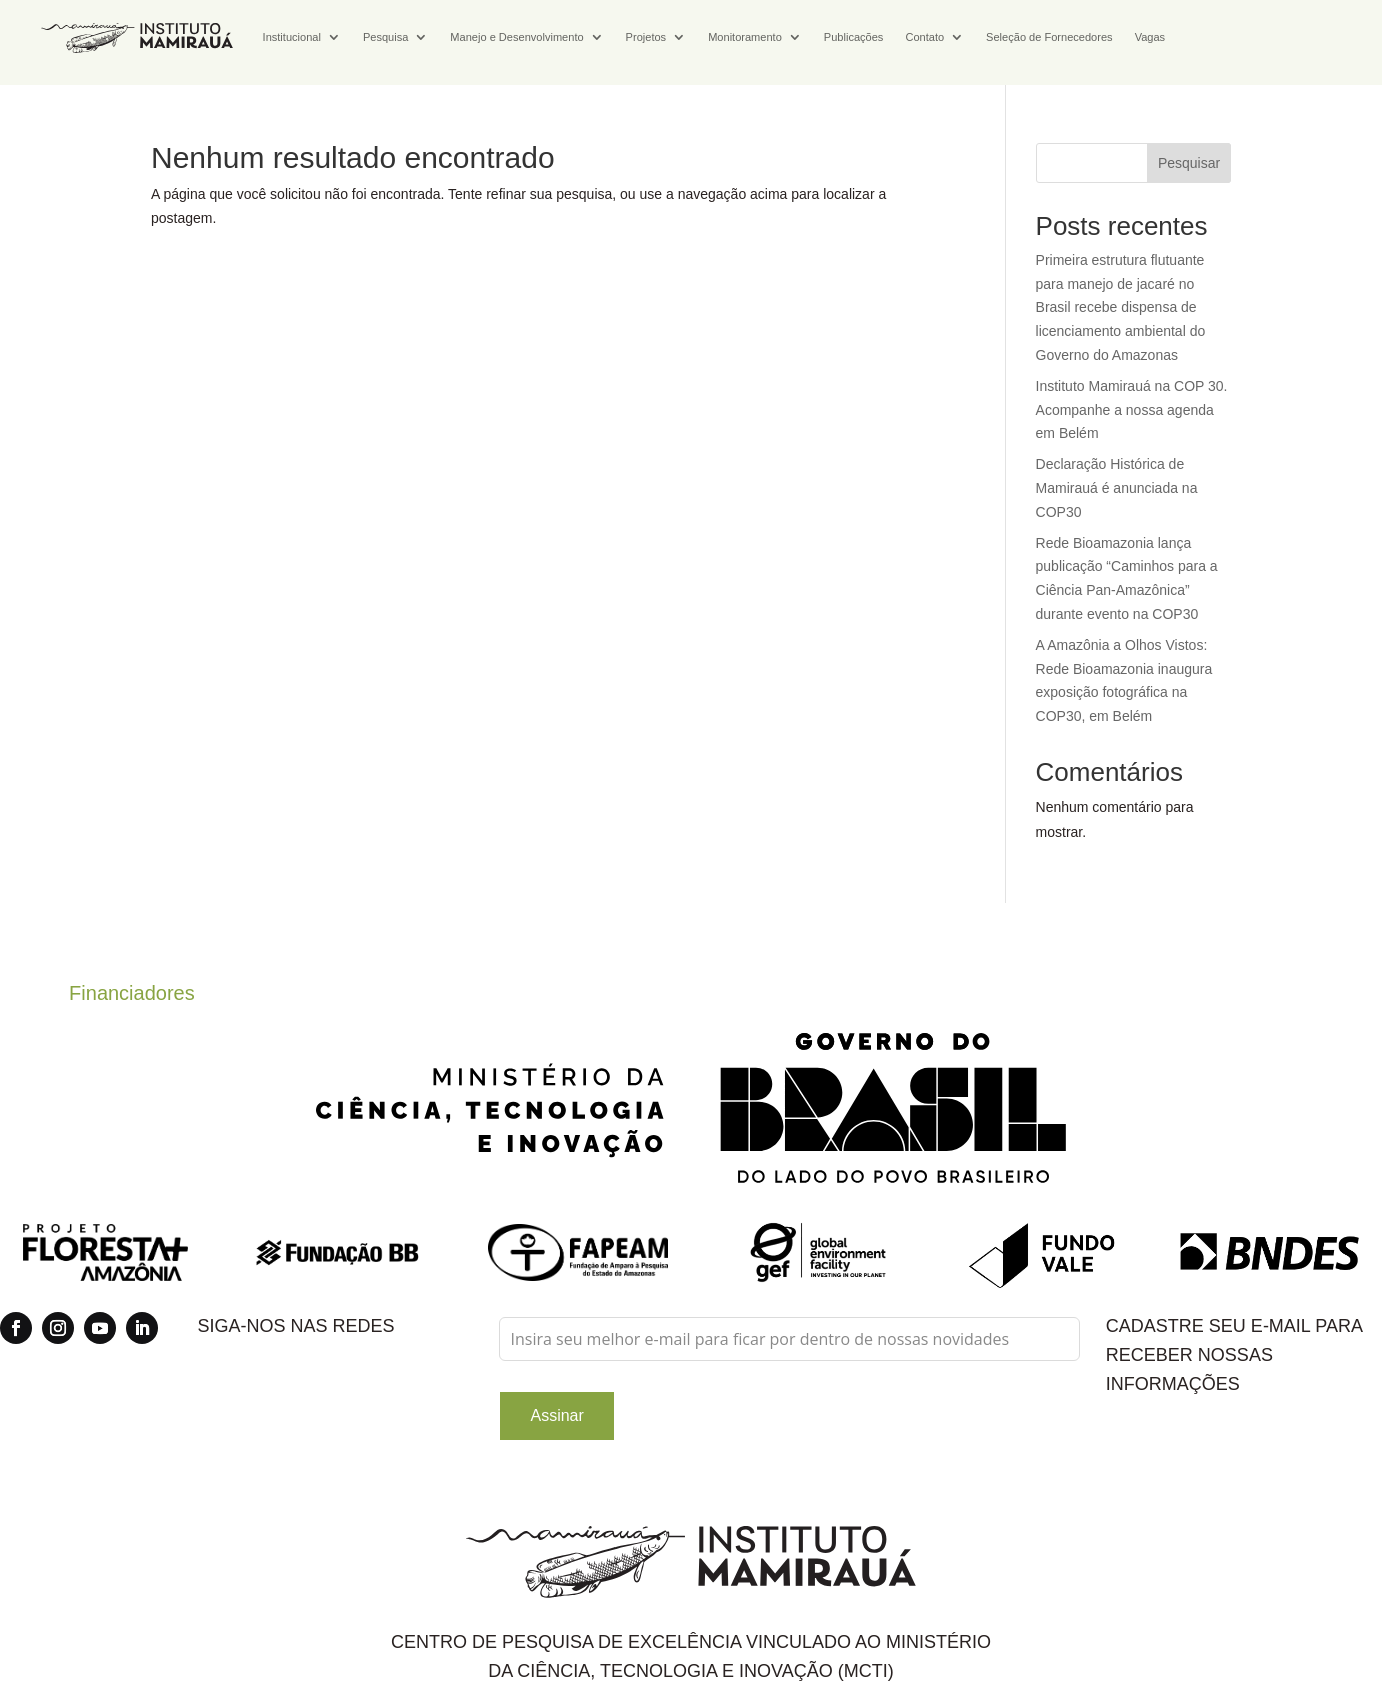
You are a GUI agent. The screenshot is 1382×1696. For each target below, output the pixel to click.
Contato (924, 37)
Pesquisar (1189, 163)
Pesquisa (385, 37)
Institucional (292, 37)
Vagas (1150, 37)
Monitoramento (745, 37)
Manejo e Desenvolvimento (516, 37)
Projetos (646, 37)
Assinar (556, 1415)
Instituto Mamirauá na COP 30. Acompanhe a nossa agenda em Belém (1132, 410)
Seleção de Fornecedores (1049, 37)
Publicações (854, 37)
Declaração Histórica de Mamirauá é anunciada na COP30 (1117, 488)
